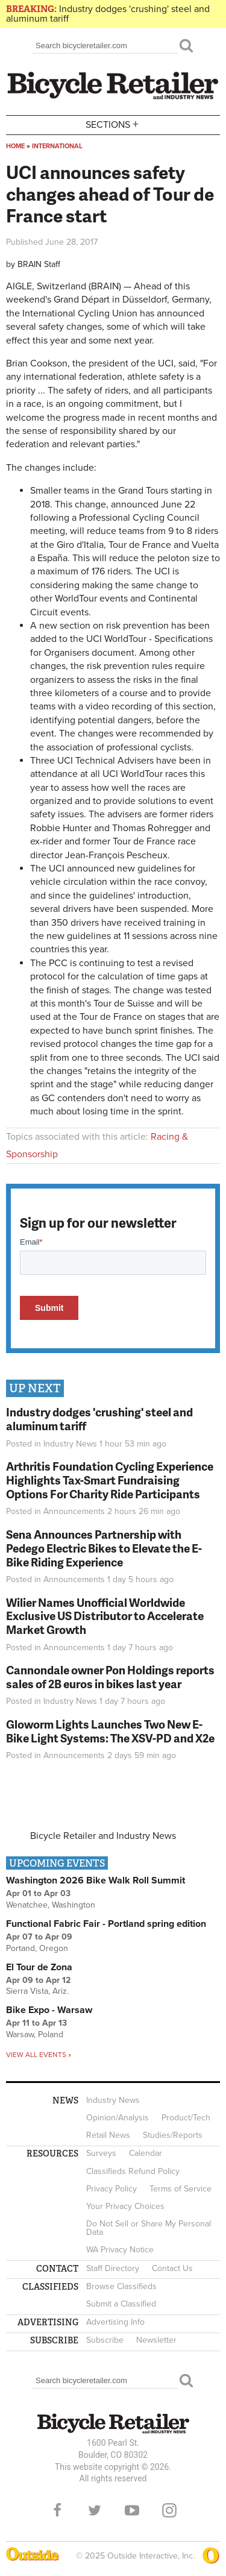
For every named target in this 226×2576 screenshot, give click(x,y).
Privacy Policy (111, 2189)
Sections (113, 124)
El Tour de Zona (39, 1967)
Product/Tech (186, 2118)
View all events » (38, 2054)
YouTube (132, 2510)
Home (15, 146)
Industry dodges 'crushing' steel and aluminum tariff (108, 14)
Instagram (169, 2510)
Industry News (70, 1444)
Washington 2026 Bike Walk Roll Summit (95, 1880)
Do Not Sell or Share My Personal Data (148, 2228)
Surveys (101, 2153)
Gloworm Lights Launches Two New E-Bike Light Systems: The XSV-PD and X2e (110, 1731)
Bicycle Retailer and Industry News (103, 1836)
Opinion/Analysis (117, 2118)
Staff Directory (112, 2268)
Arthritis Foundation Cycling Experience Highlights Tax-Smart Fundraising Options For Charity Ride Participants (109, 1480)
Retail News (108, 2135)
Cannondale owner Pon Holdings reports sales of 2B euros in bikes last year (110, 1677)
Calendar (145, 2153)
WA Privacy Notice (120, 2250)
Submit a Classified (121, 2304)
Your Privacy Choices (125, 2206)
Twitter (94, 2510)
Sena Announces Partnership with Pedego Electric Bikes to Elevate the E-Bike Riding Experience (104, 1548)
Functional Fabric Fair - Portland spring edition (106, 1924)
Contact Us (172, 2268)
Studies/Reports (172, 2135)
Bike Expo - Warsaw (49, 2010)
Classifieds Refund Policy (133, 2171)
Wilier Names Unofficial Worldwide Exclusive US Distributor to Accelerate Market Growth (105, 1616)
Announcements (74, 1511)
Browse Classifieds (121, 2286)
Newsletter (156, 2340)
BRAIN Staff (38, 264)
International (57, 146)
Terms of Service (180, 2189)
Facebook (57, 2510)
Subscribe (105, 2340)
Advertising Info (115, 2322)
